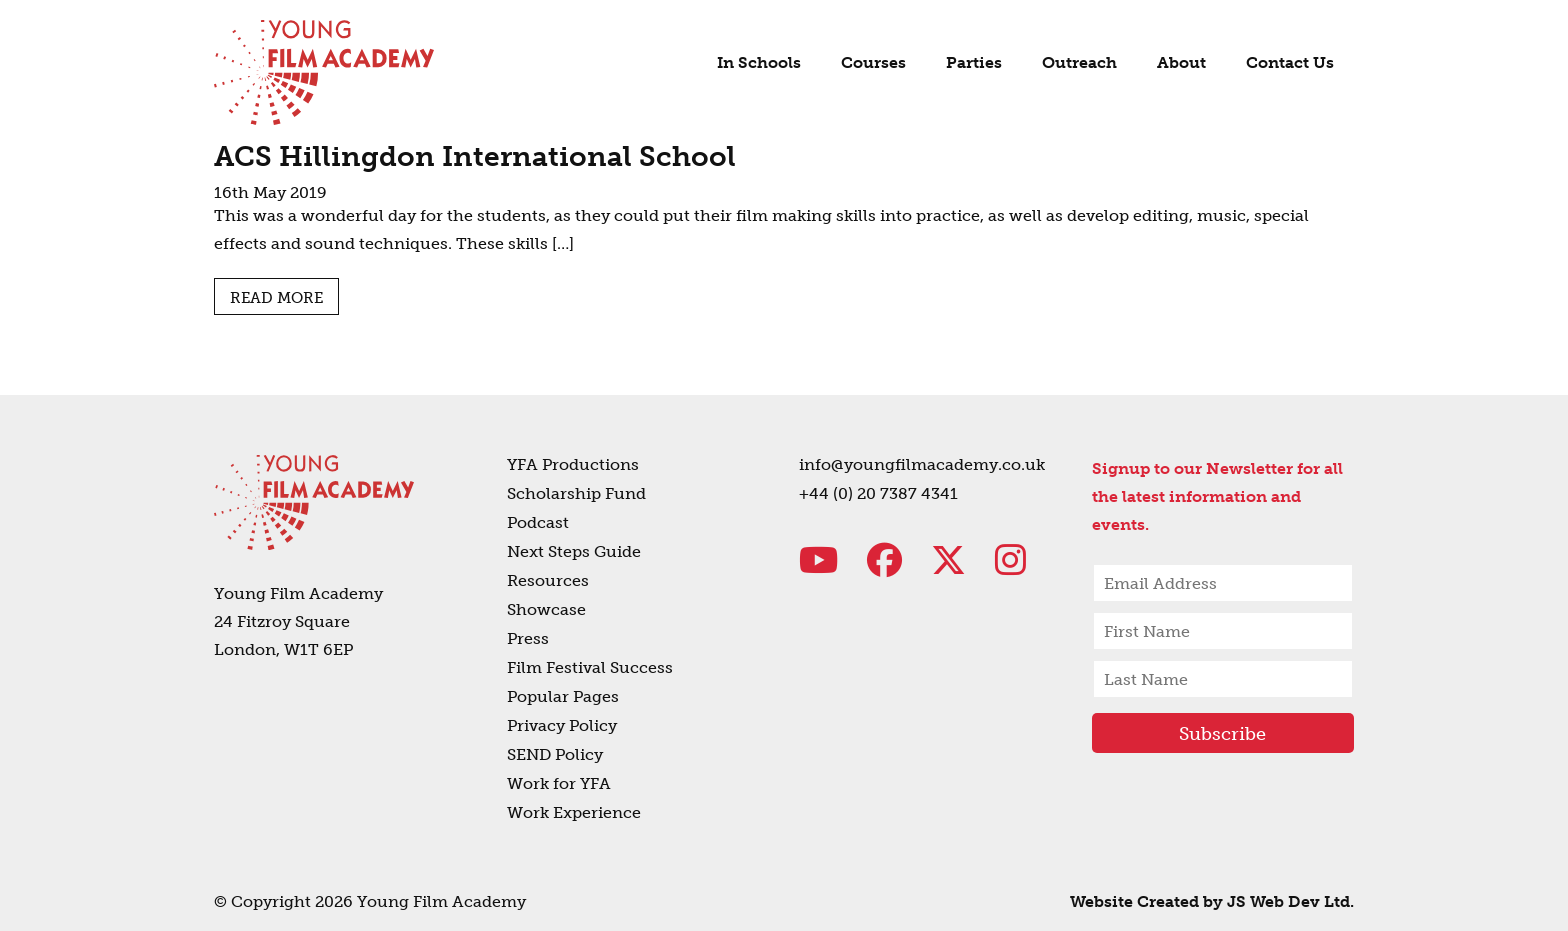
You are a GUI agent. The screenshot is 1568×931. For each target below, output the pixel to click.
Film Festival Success (590, 667)
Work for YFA (559, 783)
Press (528, 638)
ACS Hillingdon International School (475, 156)
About (1181, 62)
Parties (974, 62)
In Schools (759, 62)
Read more (276, 298)
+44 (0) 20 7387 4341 (878, 493)
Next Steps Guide (574, 551)
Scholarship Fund (576, 493)
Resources (548, 580)
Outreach (1079, 62)
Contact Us (1290, 62)
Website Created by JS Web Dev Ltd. (1212, 901)
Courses (873, 62)
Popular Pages (563, 696)
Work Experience (574, 812)
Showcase (546, 609)
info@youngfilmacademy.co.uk (922, 464)
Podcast (538, 522)
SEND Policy (555, 754)
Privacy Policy (562, 725)
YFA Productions (573, 464)
